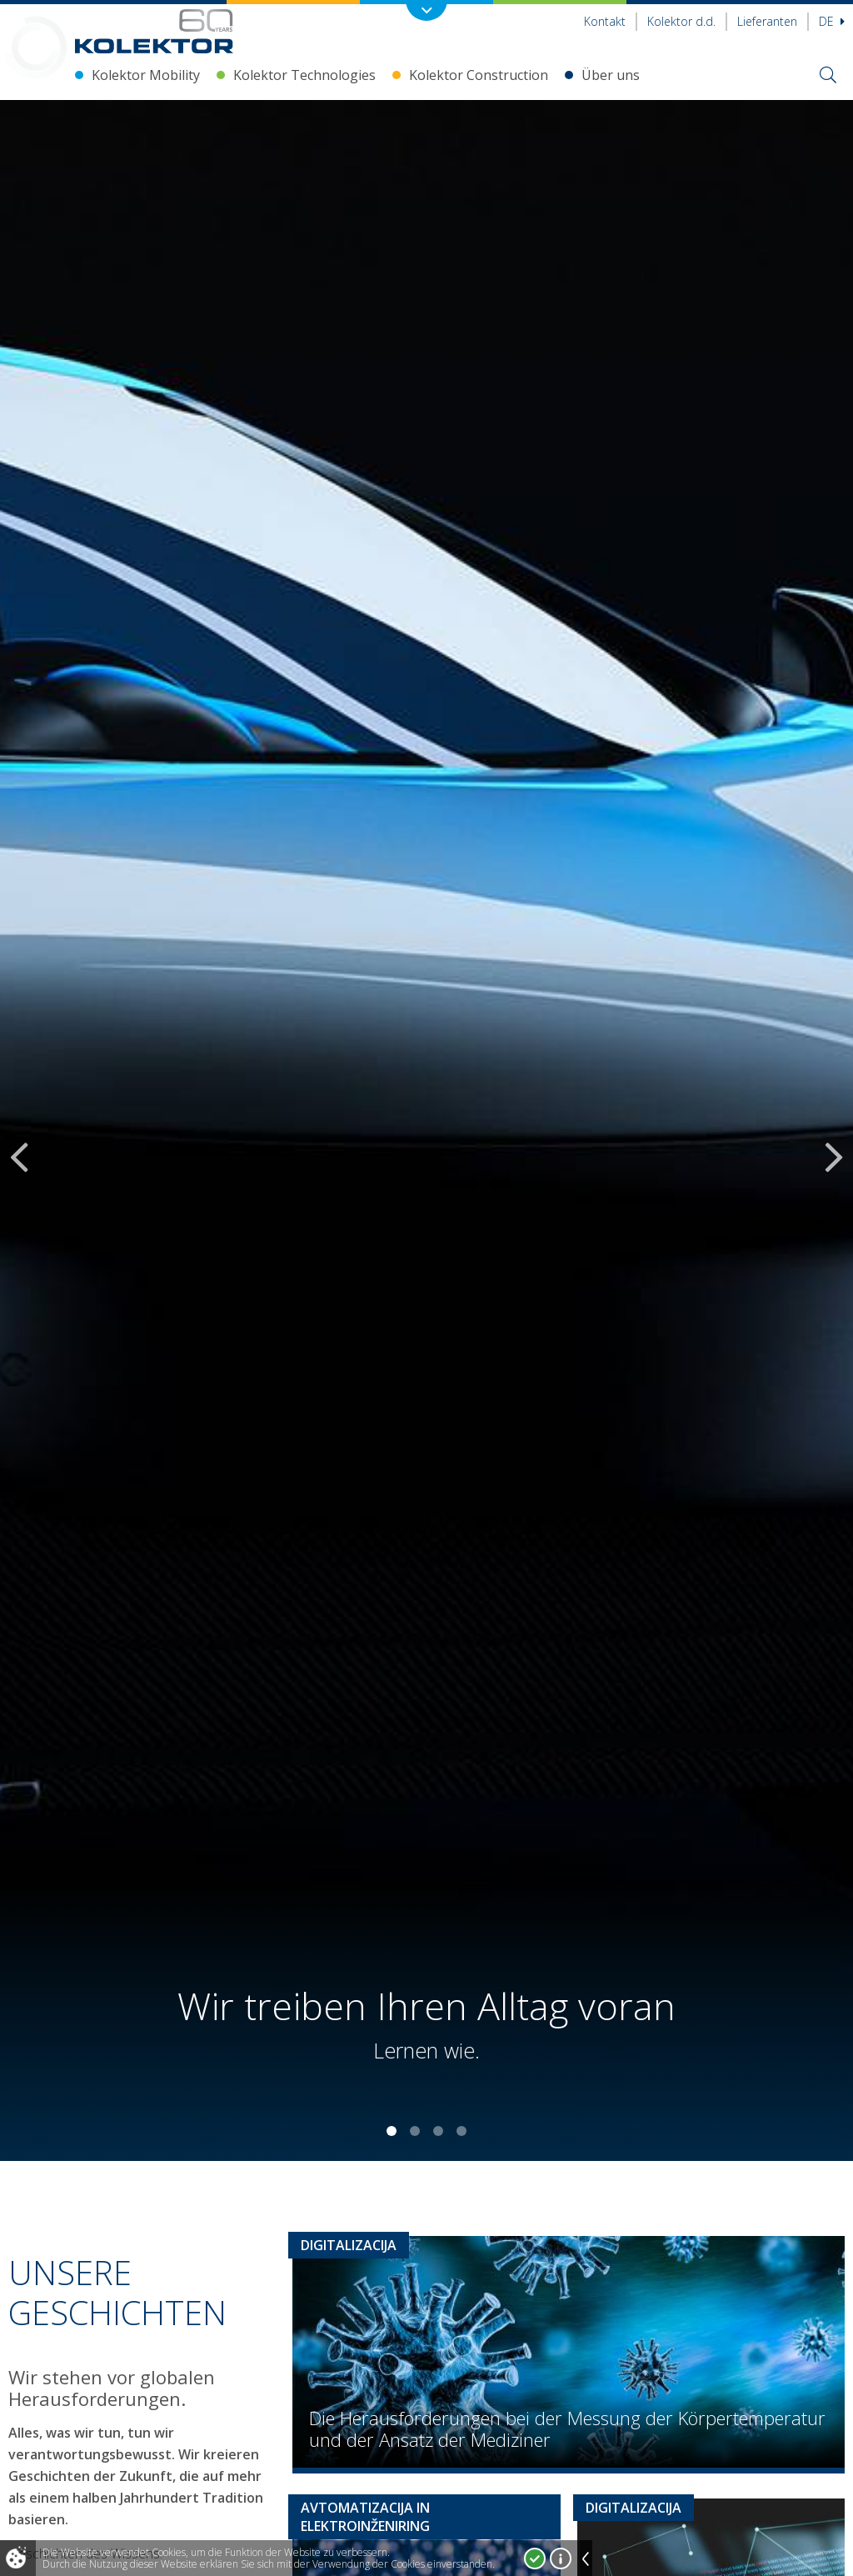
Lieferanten (767, 21)
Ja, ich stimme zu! (535, 2558)
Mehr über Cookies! (560, 2558)
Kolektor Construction (478, 75)
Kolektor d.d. (681, 21)
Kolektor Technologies (304, 75)
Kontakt (605, 21)
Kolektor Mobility (146, 75)
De (832, 21)
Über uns (610, 75)
